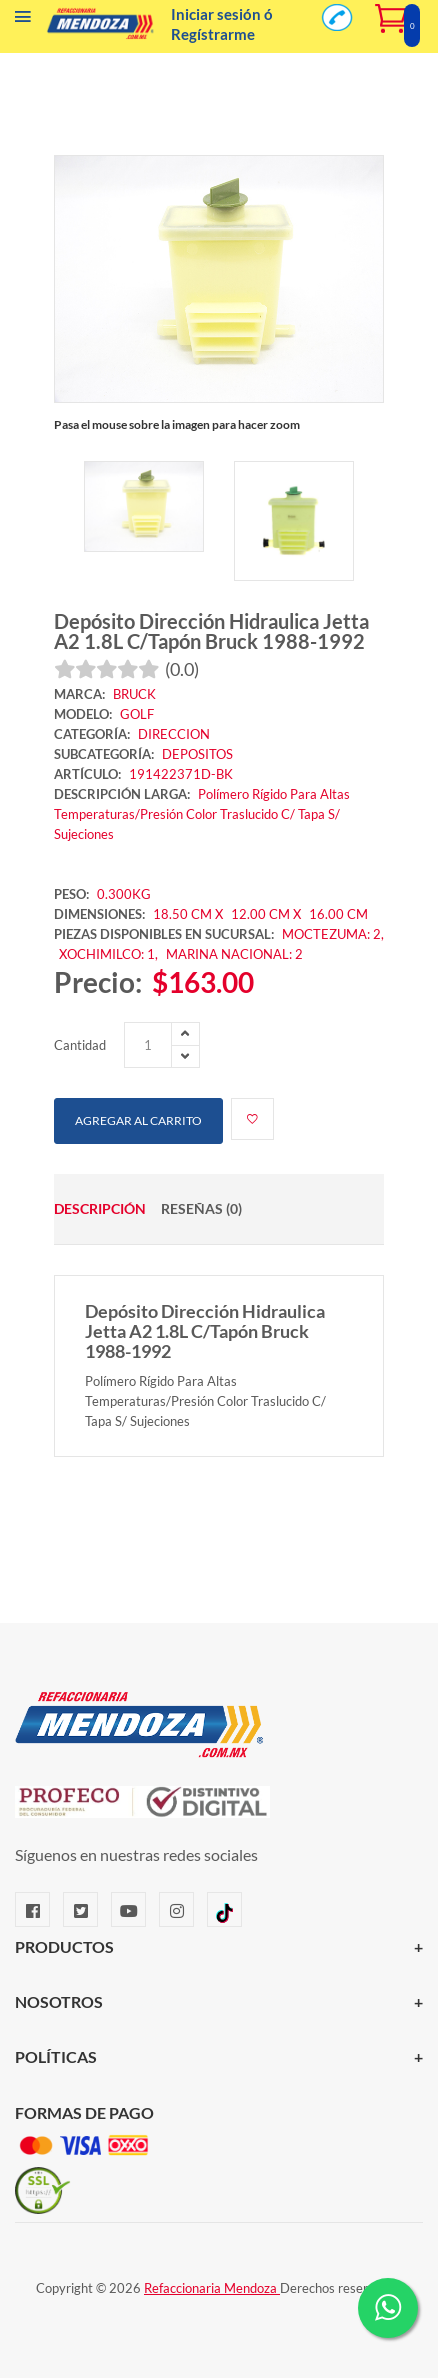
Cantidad (80, 1045)
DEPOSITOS (197, 754)
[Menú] (23, 21)
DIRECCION (174, 734)
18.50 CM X (188, 914)
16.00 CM (338, 914)
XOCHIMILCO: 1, (110, 954)
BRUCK (134, 694)
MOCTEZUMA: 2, (333, 934)
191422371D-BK (181, 774)
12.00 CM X (267, 914)
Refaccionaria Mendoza (212, 2288)
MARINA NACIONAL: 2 (234, 954)
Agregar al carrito (138, 1120)
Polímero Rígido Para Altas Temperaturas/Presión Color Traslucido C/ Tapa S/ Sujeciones (202, 814)
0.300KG (124, 894)
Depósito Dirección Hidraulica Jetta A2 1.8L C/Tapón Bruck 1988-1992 (211, 631)
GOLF (137, 714)
